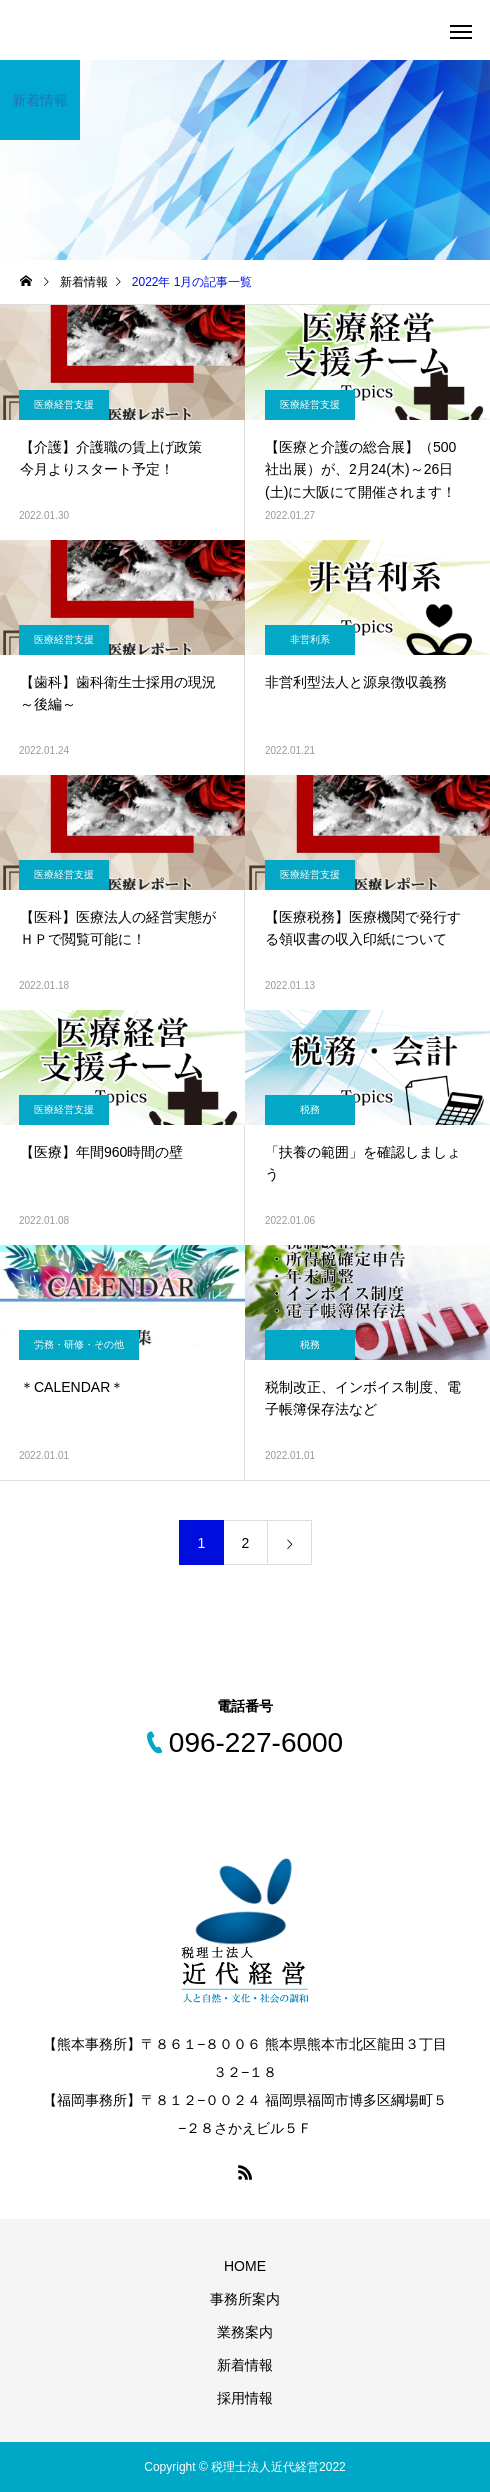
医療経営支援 (64, 404)
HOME (245, 2266)
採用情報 (245, 2398)
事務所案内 (245, 2299)
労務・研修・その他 (79, 1344)
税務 (310, 1109)
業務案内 (245, 2332)
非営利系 (310, 639)
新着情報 (245, 2365)
